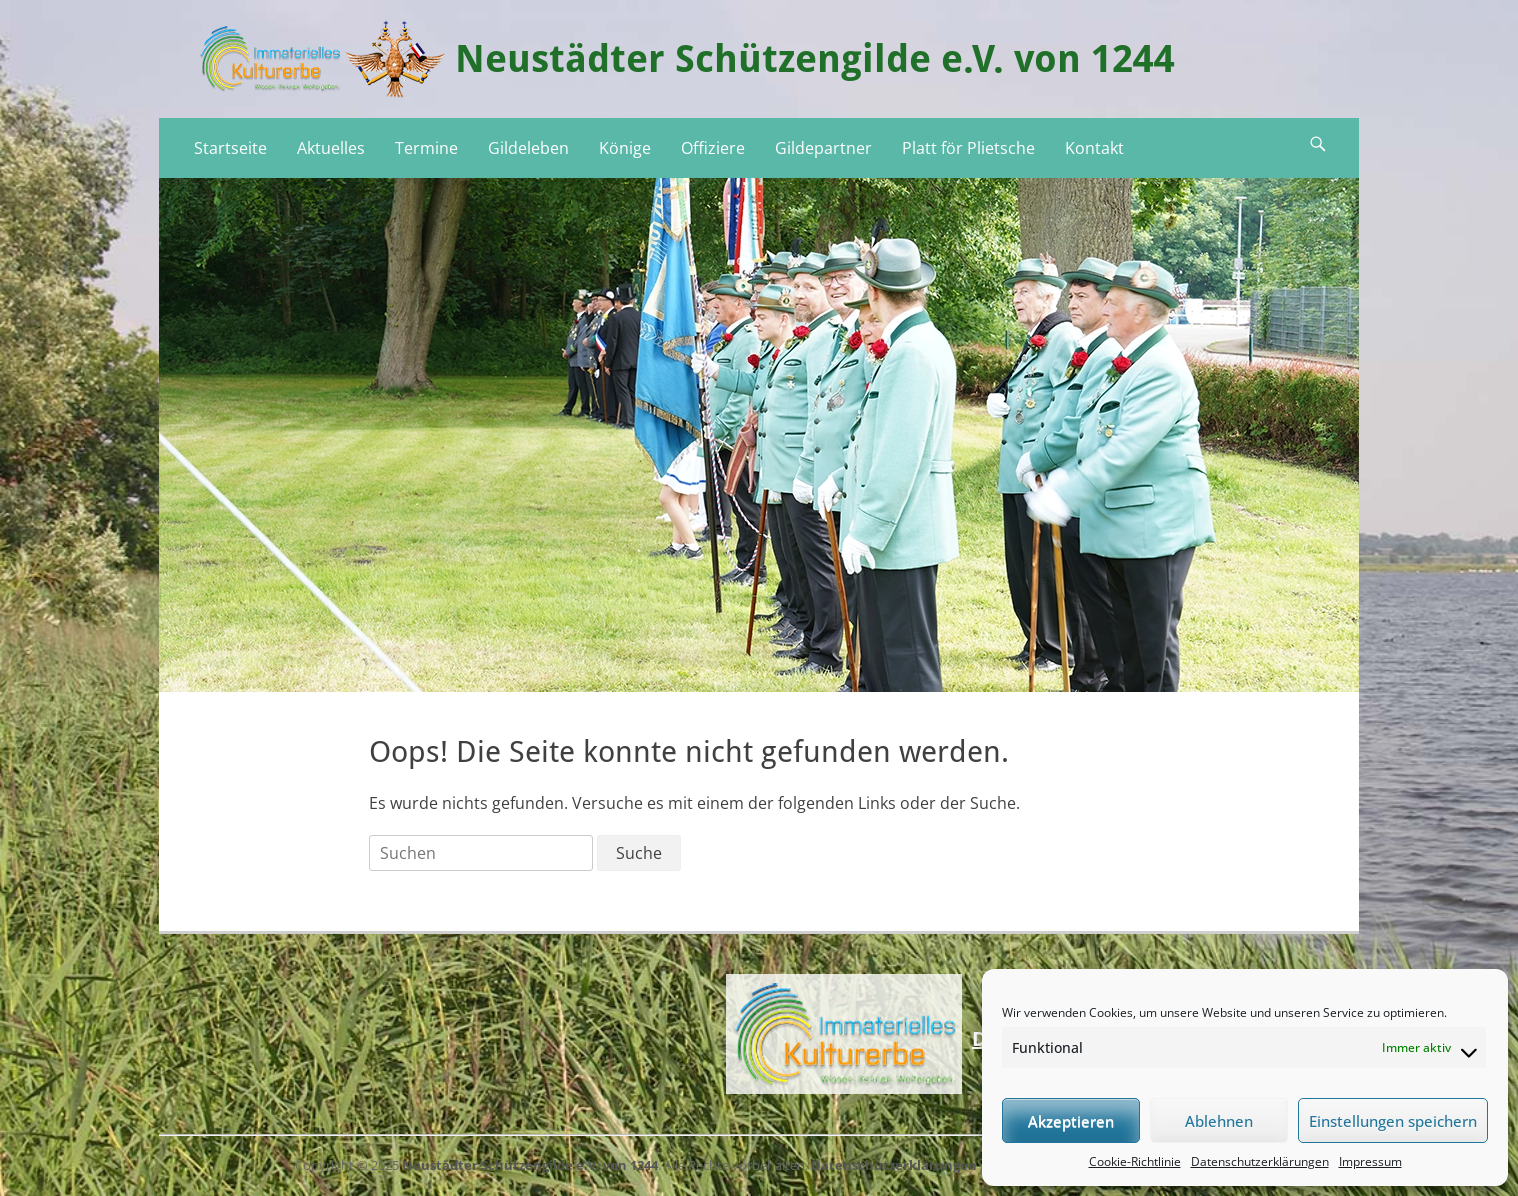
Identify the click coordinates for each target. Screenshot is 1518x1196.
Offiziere (713, 148)
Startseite (230, 148)
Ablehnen (1219, 1121)
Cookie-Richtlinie (1135, 1161)
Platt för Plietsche (968, 148)
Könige (625, 148)
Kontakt (1094, 148)
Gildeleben (528, 148)
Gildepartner (823, 148)
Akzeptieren (1071, 1121)
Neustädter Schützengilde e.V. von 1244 (815, 59)
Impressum (1370, 1161)
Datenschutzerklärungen (1260, 1161)
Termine (426, 148)
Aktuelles (331, 148)
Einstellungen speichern (1393, 1121)
